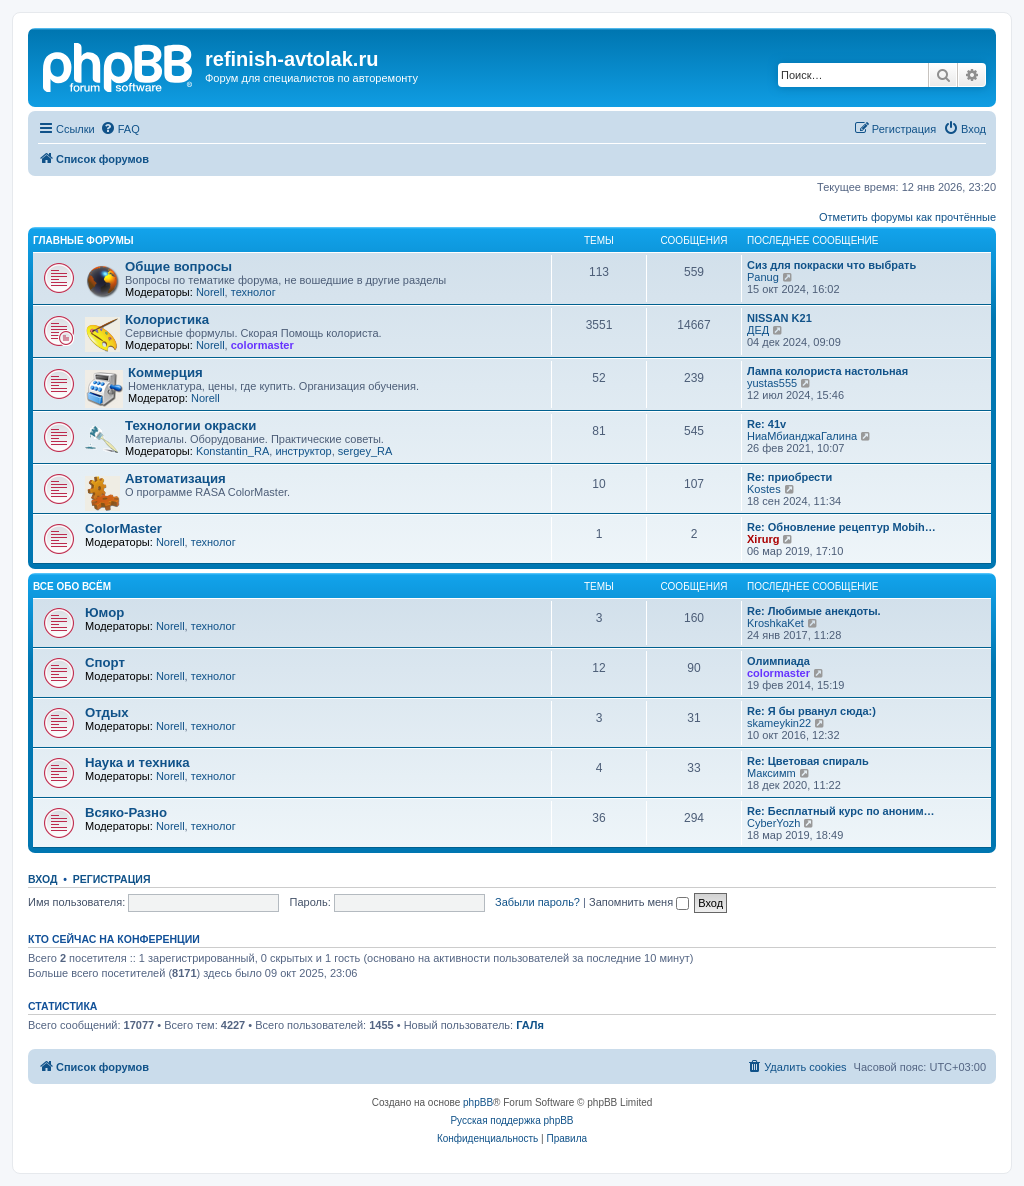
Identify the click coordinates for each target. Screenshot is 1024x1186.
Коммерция (165, 372)
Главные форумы (83, 240)
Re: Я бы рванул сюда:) (811, 711)
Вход (42, 879)
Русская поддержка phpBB (511, 1120)
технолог (253, 292)
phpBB (478, 1102)
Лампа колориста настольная (827, 371)
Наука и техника (137, 762)
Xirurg (763, 539)
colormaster (262, 345)
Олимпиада (778, 661)
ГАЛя (530, 1025)
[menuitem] (120, 129)
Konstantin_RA (232, 451)
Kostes (764, 489)
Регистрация (112, 879)
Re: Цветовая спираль (808, 761)
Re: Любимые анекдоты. (814, 611)
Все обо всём (72, 586)
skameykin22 (779, 723)
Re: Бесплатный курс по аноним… (841, 811)
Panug (763, 277)
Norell (210, 292)
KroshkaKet (775, 623)
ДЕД (758, 330)
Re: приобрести (789, 477)
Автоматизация (175, 478)
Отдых (107, 712)
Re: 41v (766, 424)
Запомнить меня (639, 902)
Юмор (104, 612)
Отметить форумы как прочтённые (907, 217)
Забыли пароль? (537, 902)
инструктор (303, 451)
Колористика (167, 319)
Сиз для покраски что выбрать (831, 265)
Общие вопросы (178, 266)
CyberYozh (773, 823)
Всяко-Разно (126, 812)
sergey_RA (365, 451)
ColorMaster (123, 528)
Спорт (105, 662)
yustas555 (772, 383)
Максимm (771, 773)
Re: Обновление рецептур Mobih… (841, 527)
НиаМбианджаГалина (802, 436)
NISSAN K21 (779, 318)
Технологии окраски (190, 425)
